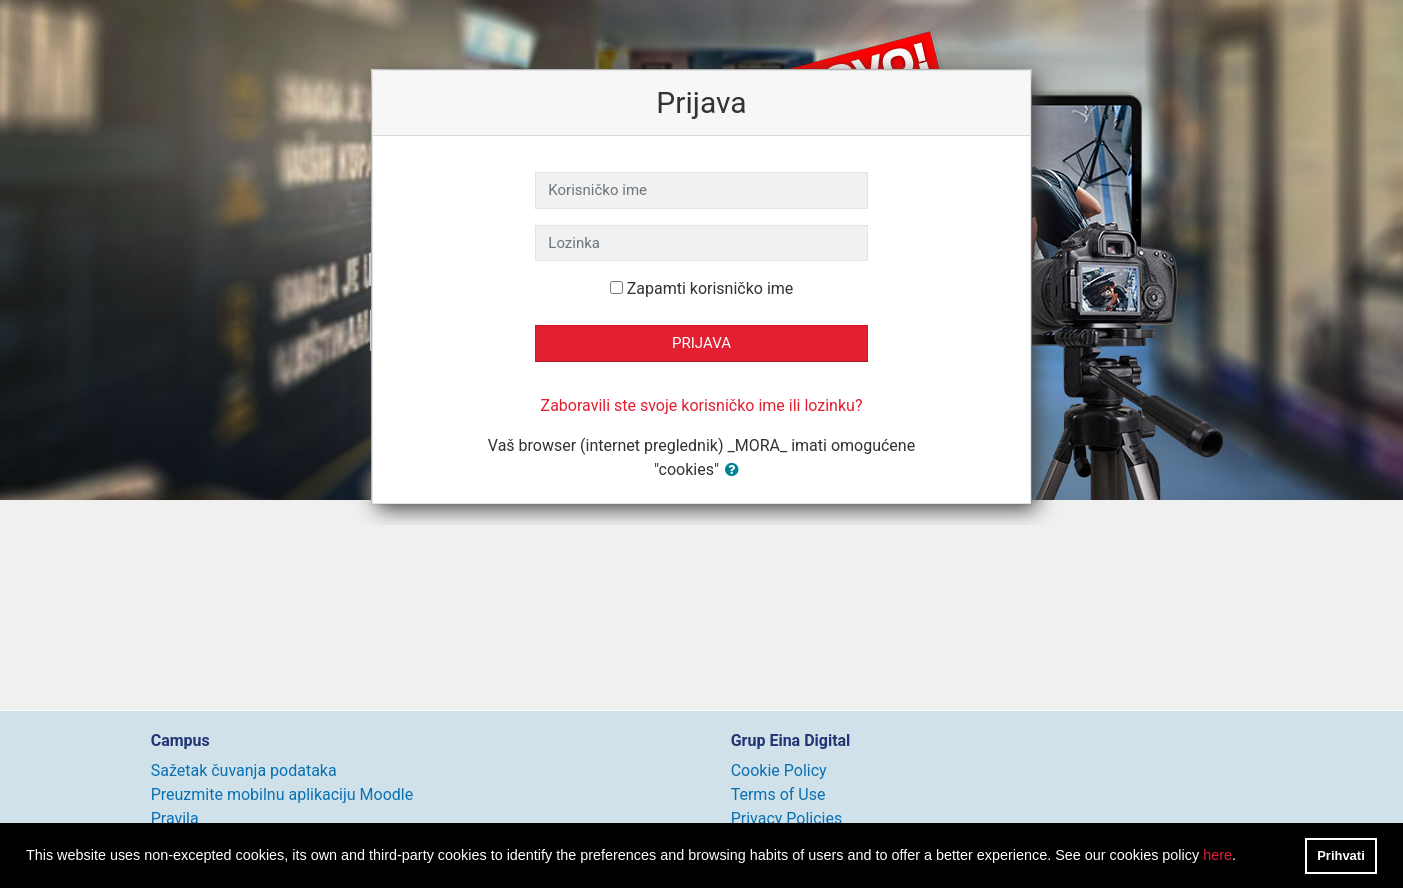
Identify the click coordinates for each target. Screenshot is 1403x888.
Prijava (701, 343)
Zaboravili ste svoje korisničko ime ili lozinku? (702, 405)
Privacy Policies (787, 818)
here (1217, 855)
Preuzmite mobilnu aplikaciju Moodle (282, 794)
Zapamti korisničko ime (710, 288)
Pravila (175, 818)
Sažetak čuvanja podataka (244, 770)
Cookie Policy (779, 770)
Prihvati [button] (1341, 855)
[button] (736, 470)
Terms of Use (778, 794)
